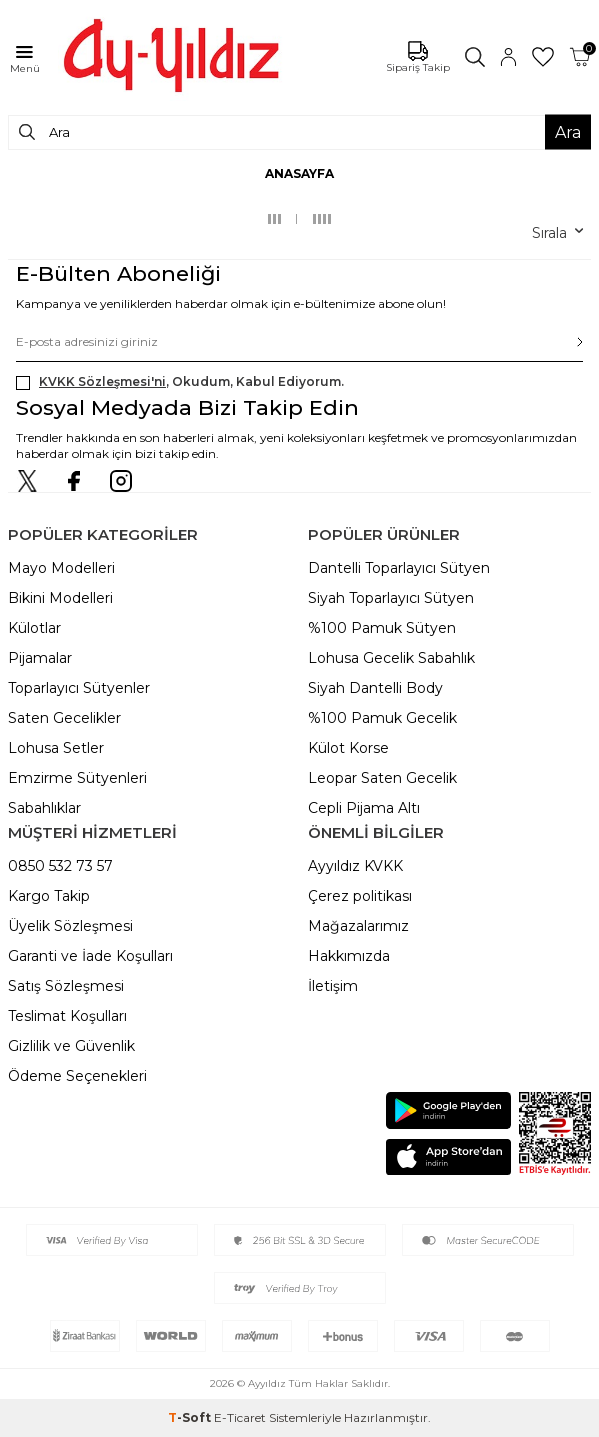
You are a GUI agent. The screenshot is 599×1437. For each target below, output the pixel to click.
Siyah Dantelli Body (375, 688)
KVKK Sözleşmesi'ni (102, 381)
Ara (568, 132)
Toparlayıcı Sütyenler (79, 688)
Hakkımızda (349, 956)
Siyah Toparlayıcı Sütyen (391, 598)
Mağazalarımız (358, 926)
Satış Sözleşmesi (66, 986)
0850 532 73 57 (60, 866)
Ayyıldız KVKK (355, 866)
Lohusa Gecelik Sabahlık (391, 658)
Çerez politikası (360, 896)
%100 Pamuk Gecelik (382, 718)
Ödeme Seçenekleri (77, 1076)
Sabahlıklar (44, 808)
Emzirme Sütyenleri (77, 778)
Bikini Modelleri (60, 598)
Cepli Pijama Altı (364, 808)
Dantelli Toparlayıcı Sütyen (399, 568)
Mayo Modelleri (61, 568)
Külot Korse (348, 748)
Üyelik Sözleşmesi (70, 926)
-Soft (191, 1417)
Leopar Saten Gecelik (382, 778)
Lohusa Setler (56, 748)
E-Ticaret (240, 1417)
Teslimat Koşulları (67, 1016)
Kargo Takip (49, 896)
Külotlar (34, 628)
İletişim (333, 986)
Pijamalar (40, 658)
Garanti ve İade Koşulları (90, 956)
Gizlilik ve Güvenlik (71, 1046)
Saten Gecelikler (64, 718)
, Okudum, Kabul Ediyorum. (180, 382)
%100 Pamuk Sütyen (382, 628)
